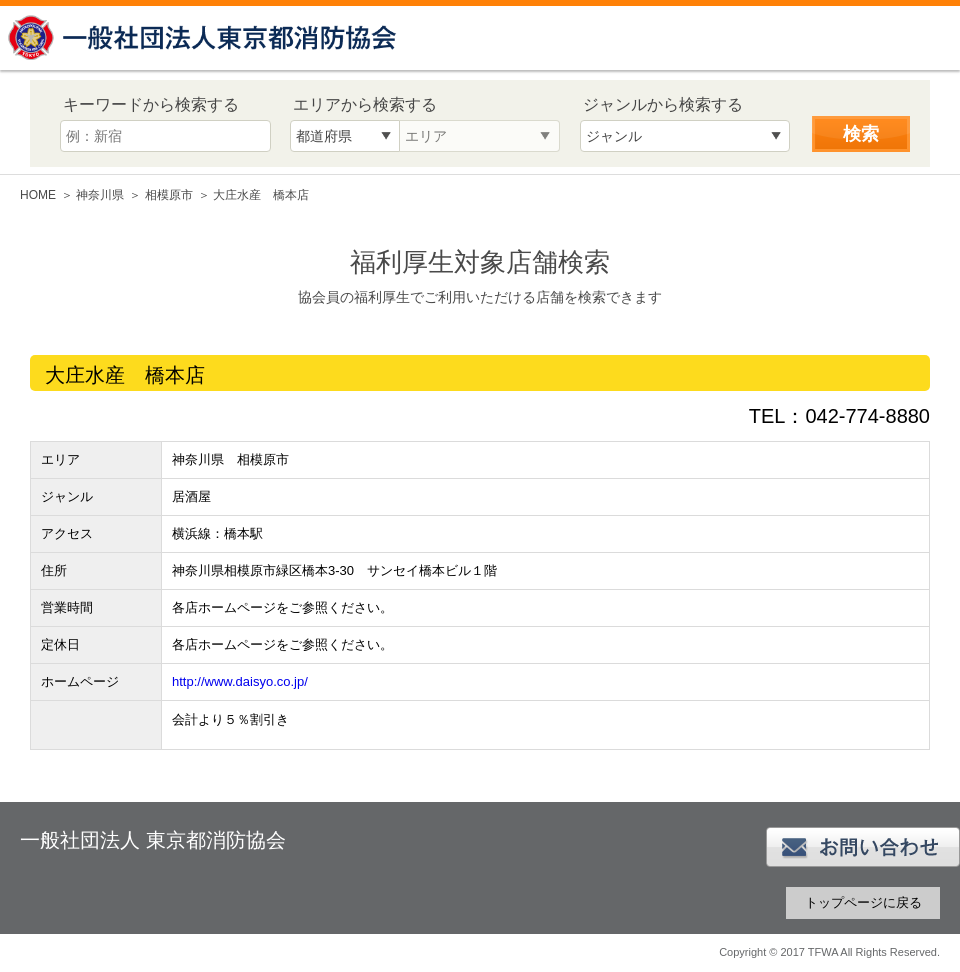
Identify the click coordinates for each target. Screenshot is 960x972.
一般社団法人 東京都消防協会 (205, 37)
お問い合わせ (863, 847)
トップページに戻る (863, 902)
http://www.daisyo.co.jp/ (240, 681)
